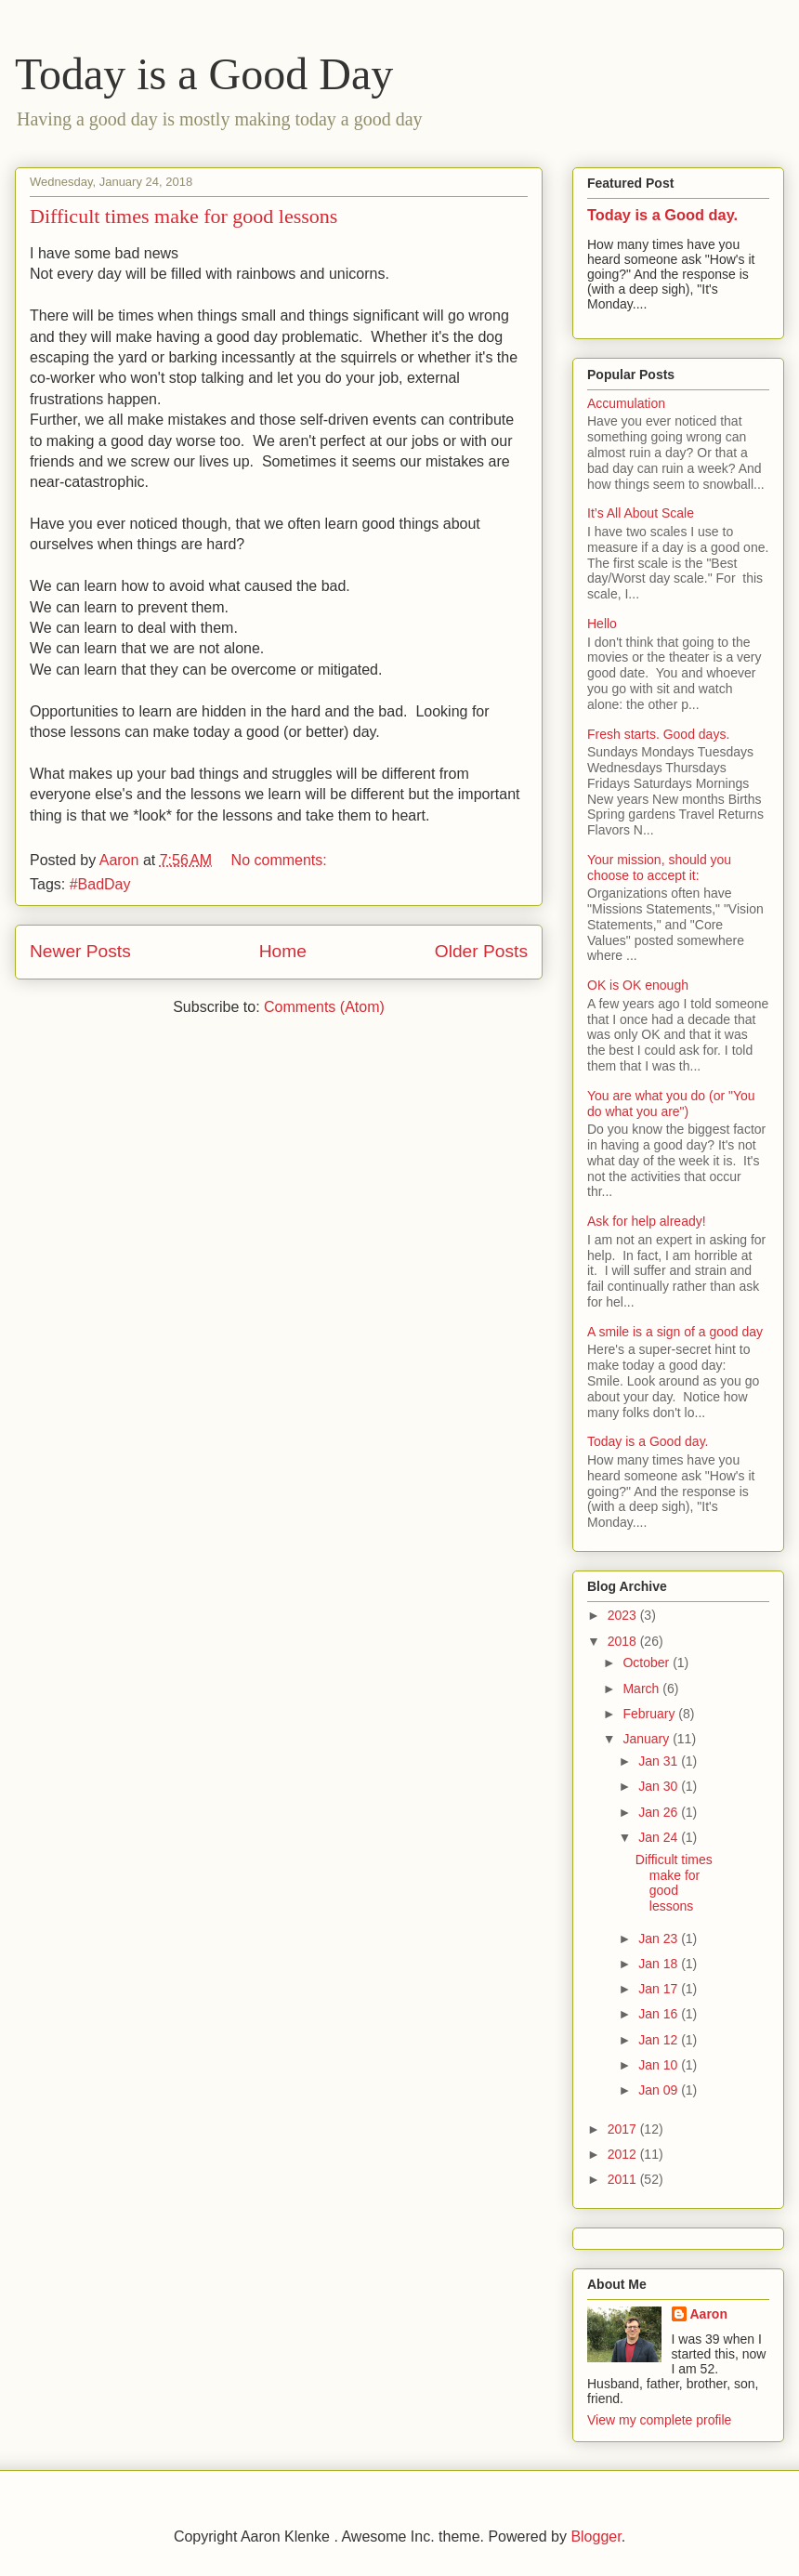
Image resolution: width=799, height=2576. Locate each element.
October (647, 1662)
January (647, 1738)
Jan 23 (659, 1938)
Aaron (708, 2314)
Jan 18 (659, 1963)
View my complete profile (659, 2419)
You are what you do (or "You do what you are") (671, 1103)
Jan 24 (659, 1837)
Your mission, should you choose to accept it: (659, 867)
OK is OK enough (637, 985)
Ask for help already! (646, 1221)
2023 (624, 1615)
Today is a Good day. (662, 214)
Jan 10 (659, 2064)
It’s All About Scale (640, 513)
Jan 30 (659, 1786)
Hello (602, 623)
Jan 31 (659, 1761)
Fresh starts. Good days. (658, 734)
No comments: (281, 860)
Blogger (595, 2536)
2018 (624, 1641)
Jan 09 (659, 2090)
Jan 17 (659, 1988)
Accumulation (626, 403)
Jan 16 (659, 2013)
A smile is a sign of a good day (675, 1331)
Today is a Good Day (204, 74)
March (642, 1688)
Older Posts (481, 951)
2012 (624, 2154)
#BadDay (100, 884)
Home (283, 951)
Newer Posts (80, 951)
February (650, 1713)
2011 (624, 2179)
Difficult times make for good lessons (183, 216)
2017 (624, 2129)
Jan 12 (659, 2039)
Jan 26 (659, 1812)
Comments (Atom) (324, 1007)
